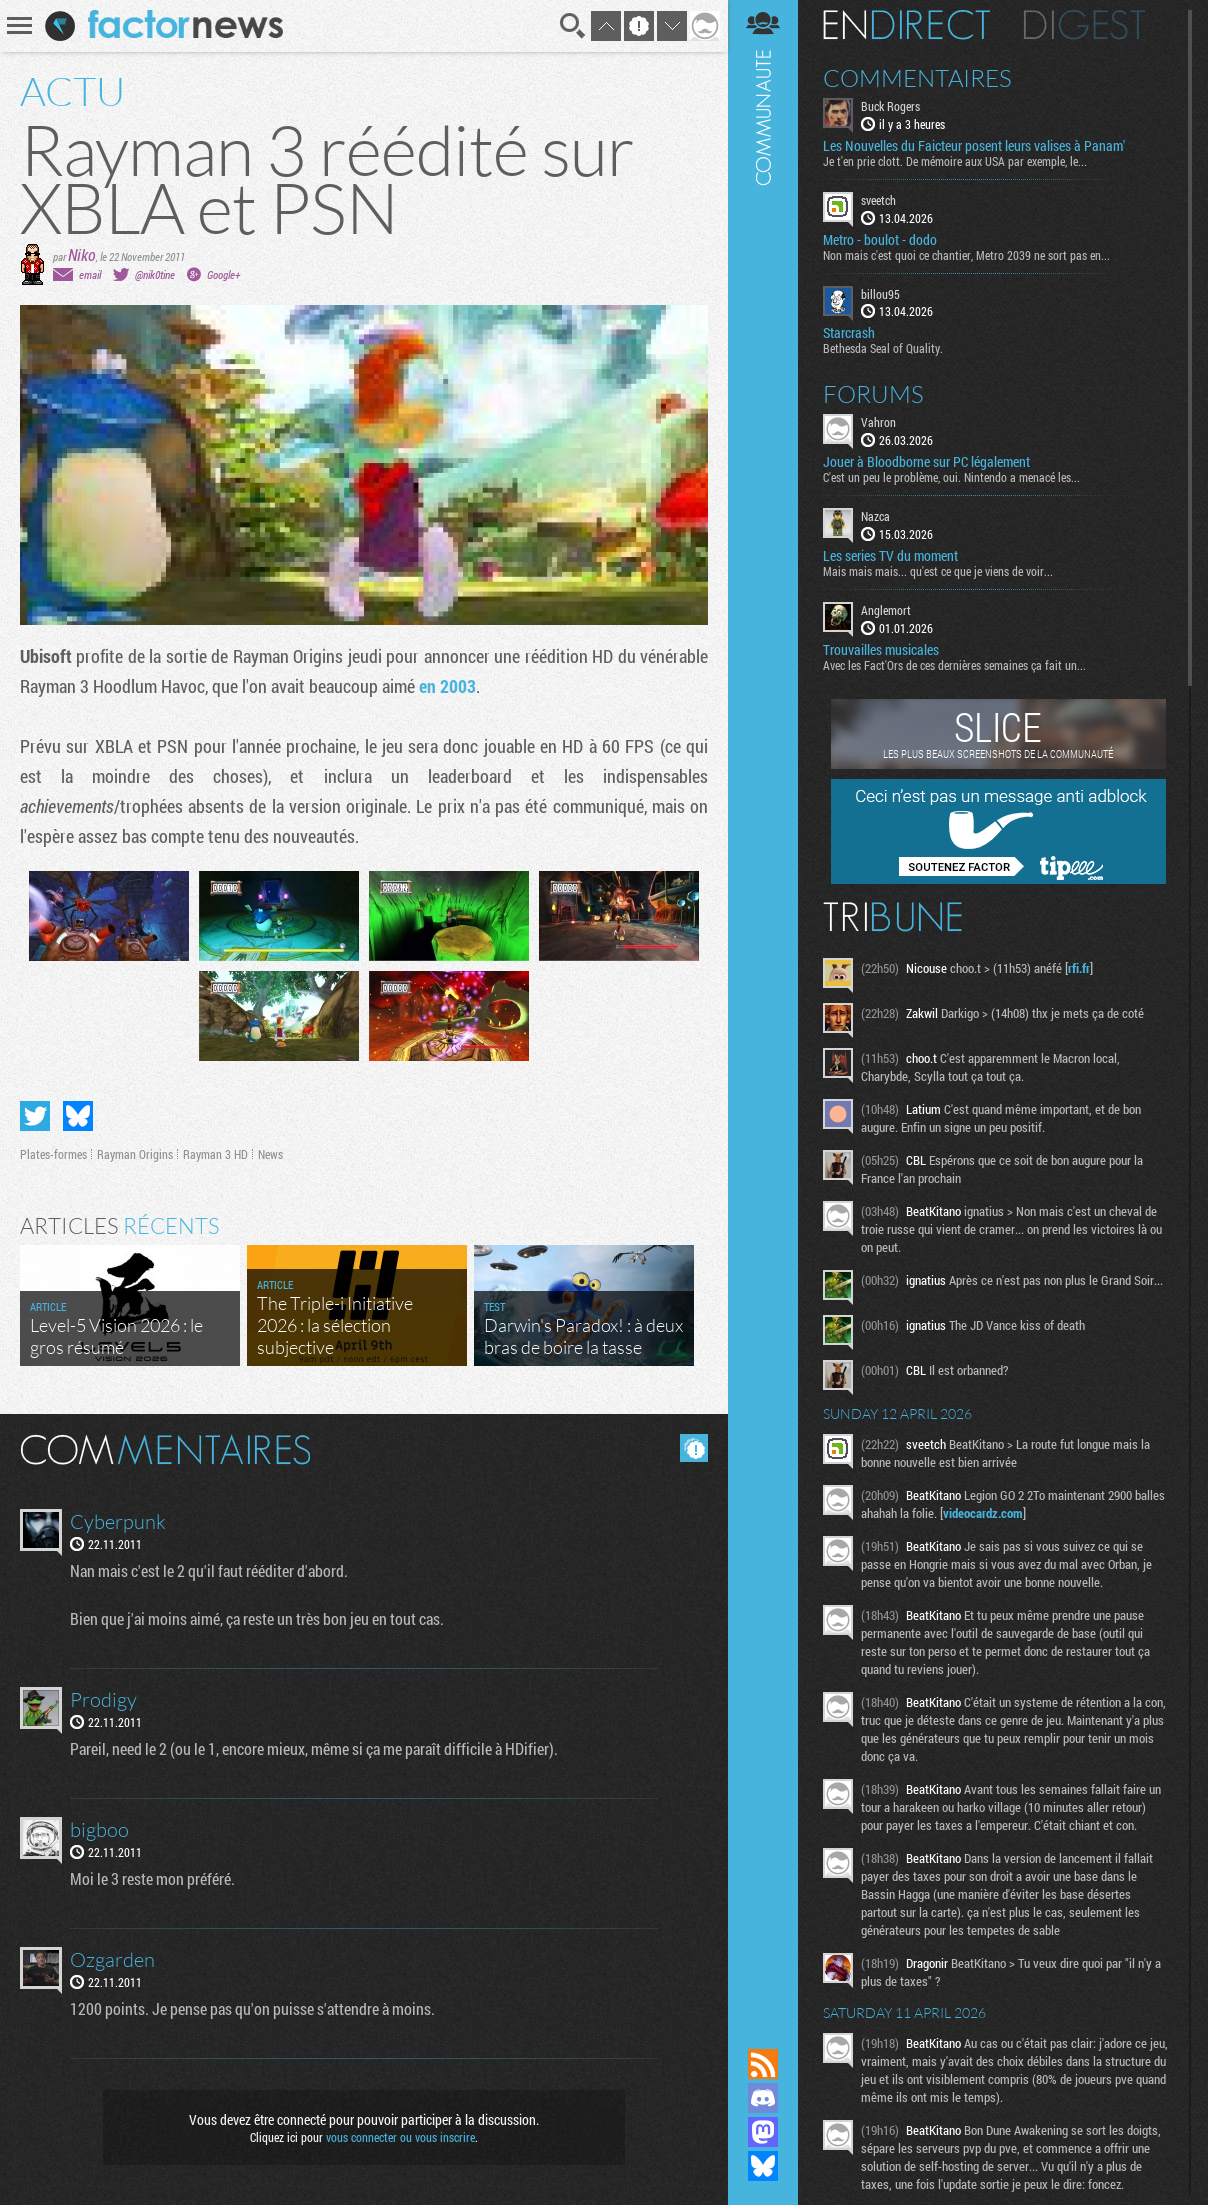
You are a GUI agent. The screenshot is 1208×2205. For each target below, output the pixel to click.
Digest (1084, 25)
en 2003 (447, 686)
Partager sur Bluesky (78, 1116)
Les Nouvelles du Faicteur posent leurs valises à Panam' (974, 146)
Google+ (223, 274)
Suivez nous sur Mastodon (763, 2132)
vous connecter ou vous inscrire (400, 2137)
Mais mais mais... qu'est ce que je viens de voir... (938, 571)
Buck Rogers (890, 106)
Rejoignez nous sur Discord (763, 2098)
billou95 (880, 294)
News (270, 1154)
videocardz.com (983, 1513)
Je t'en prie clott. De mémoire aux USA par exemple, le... (955, 161)
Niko (82, 254)
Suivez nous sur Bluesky (763, 2166)
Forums (873, 394)
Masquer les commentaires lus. (694, 1448)
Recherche (573, 26)
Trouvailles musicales (881, 650)
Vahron (878, 422)
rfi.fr (1079, 968)
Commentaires (917, 78)
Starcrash (849, 333)
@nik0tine (155, 274)
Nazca (875, 516)
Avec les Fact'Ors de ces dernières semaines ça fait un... (954, 665)
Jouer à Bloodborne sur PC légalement (926, 462)
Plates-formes (53, 1154)
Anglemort (886, 610)
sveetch (878, 200)
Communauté (763, 1005)
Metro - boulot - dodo (880, 240)
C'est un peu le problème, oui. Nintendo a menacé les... (951, 477)
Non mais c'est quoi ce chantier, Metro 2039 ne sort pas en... (966, 255)
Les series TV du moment (890, 556)
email (90, 274)
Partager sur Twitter (35, 1116)
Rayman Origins (135, 1154)
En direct (906, 25)
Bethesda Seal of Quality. (883, 348)
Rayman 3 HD (215, 1154)
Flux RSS (763, 2064)
